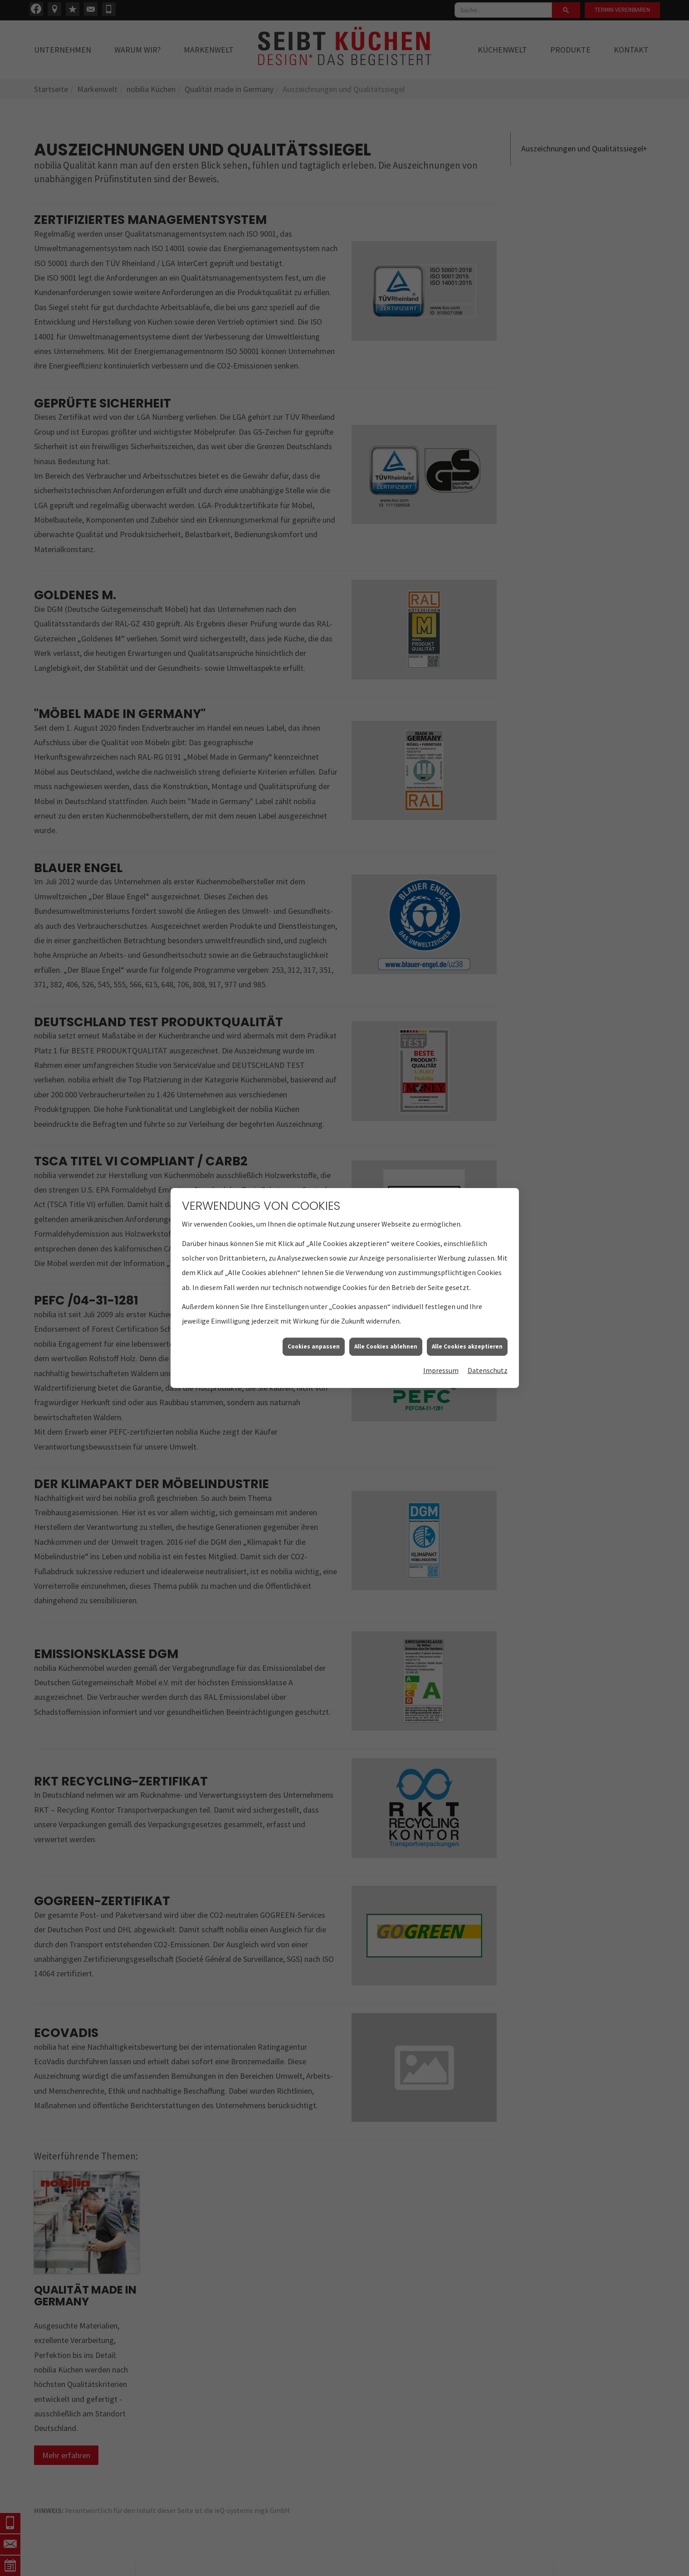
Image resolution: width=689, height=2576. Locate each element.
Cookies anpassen (314, 1336)
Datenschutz (488, 1360)
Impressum (441, 1360)
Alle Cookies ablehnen (385, 1336)
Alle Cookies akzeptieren (467, 1336)
